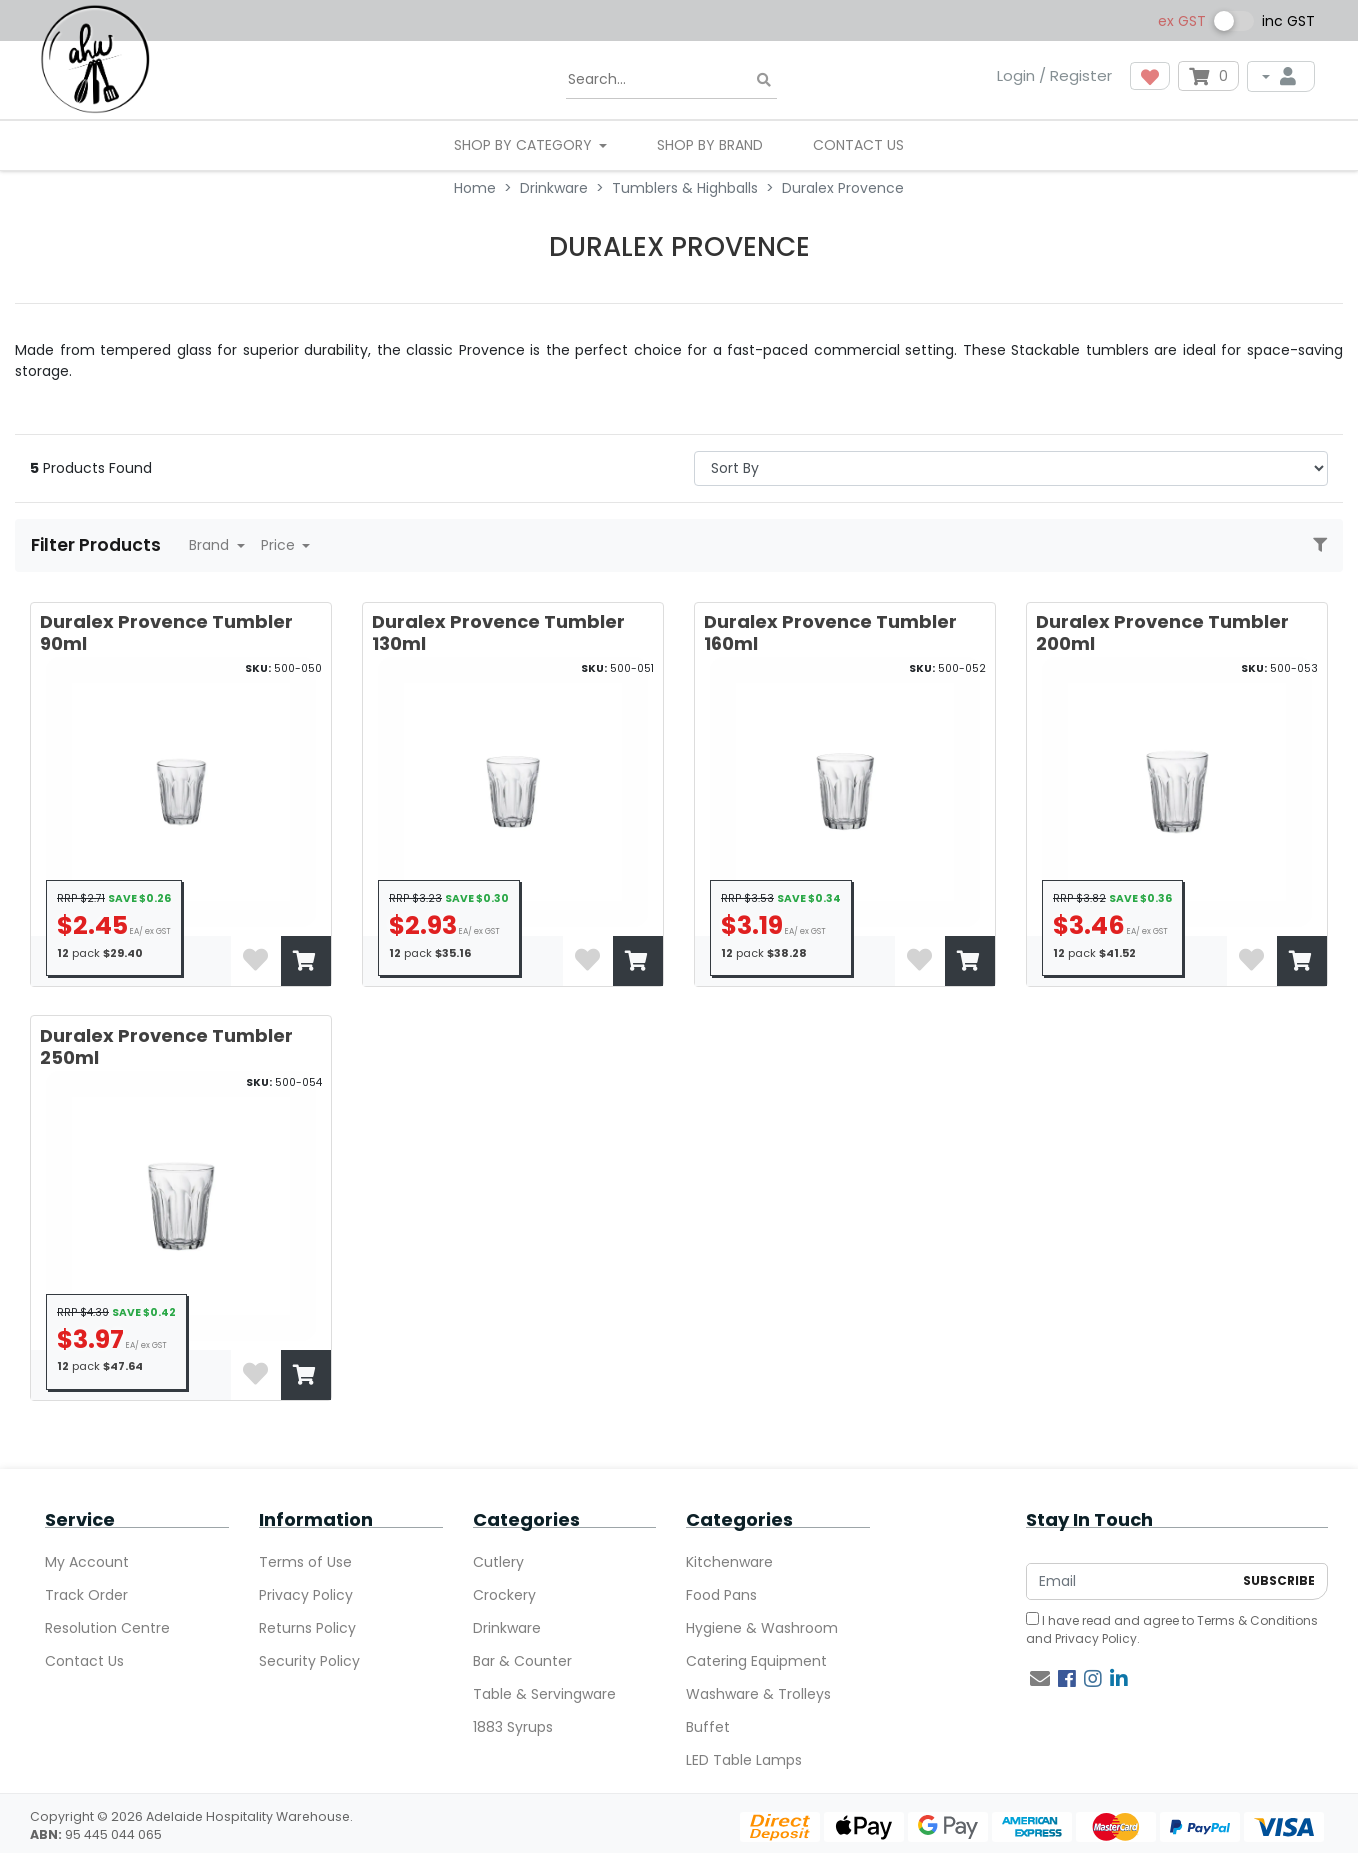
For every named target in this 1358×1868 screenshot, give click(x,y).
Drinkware (507, 1628)
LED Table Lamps (744, 1760)
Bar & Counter (522, 1661)
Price (280, 545)
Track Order (86, 1595)
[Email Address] (1129, 1581)
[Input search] (671, 80)
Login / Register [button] (1054, 75)
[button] (1150, 76)
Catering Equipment (756, 1661)
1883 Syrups (513, 1727)
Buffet (708, 1727)
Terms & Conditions (1257, 1620)
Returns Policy (307, 1628)
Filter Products (98, 545)
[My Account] (1281, 76)
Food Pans (721, 1595)
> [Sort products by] (1011, 468)
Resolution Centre (107, 1628)
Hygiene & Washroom (762, 1628)
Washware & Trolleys (758, 1694)
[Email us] (1040, 1679)
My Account (87, 1562)
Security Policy (309, 1661)
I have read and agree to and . (1172, 1629)
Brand (211, 545)
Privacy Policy (306, 1595)
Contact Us (858, 145)
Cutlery (498, 1562)
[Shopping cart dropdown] (1208, 76)
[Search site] (764, 80)
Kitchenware (729, 1562)
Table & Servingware (544, 1694)
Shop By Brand (710, 145)
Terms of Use (305, 1562)
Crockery (504, 1595)
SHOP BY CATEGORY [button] (525, 145)
